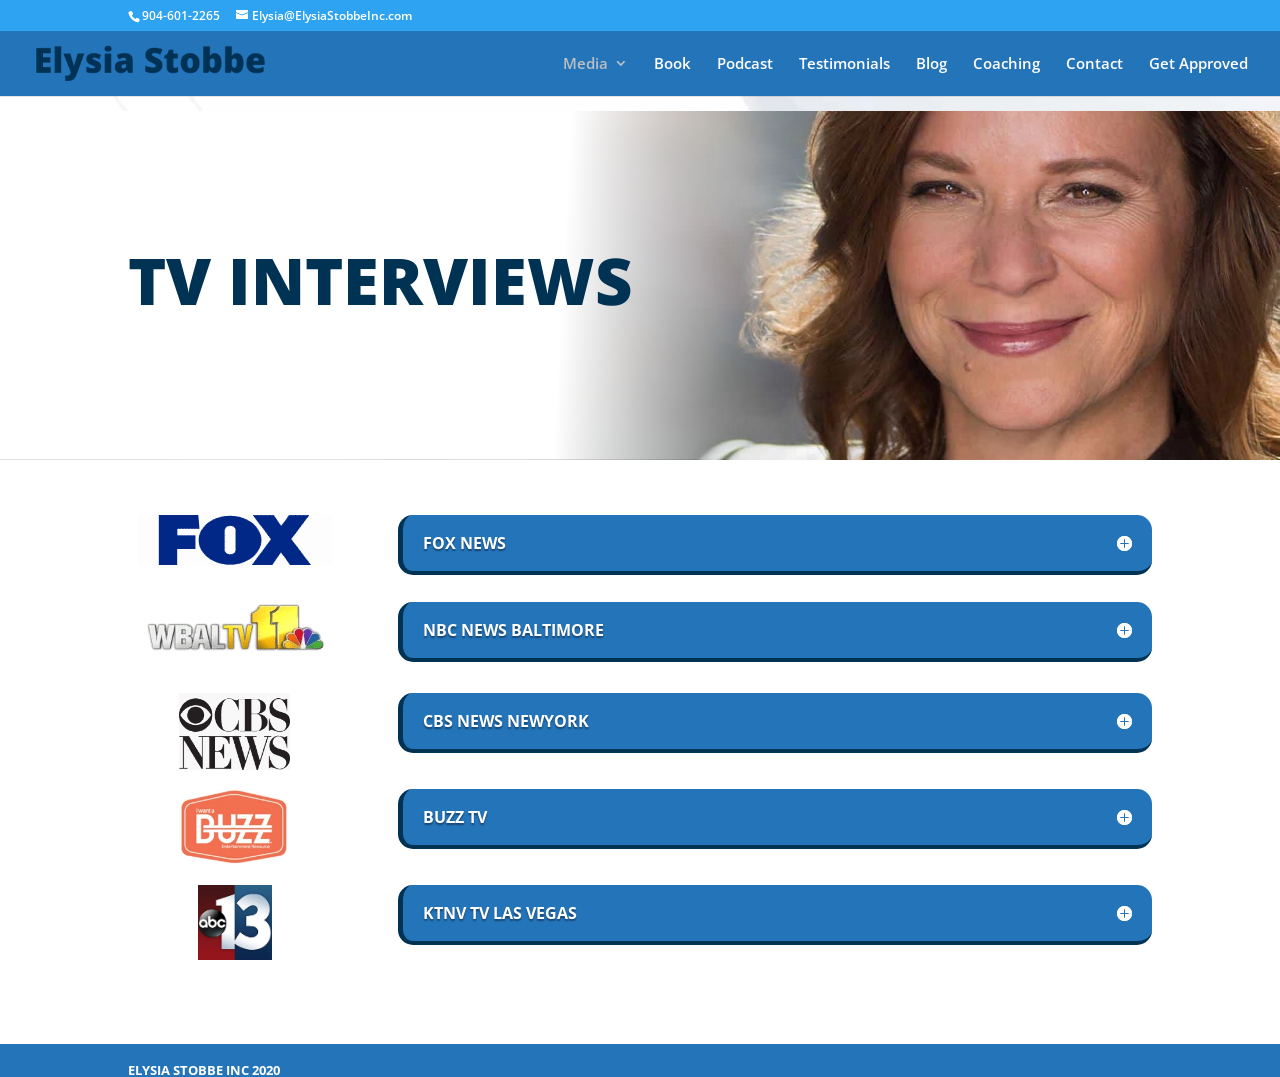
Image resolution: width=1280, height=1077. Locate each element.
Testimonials (844, 64)
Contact (1094, 64)
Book (672, 64)
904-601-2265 (181, 15)
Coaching (1006, 64)
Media (585, 64)
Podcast (745, 64)
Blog (931, 64)
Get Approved (1198, 64)
